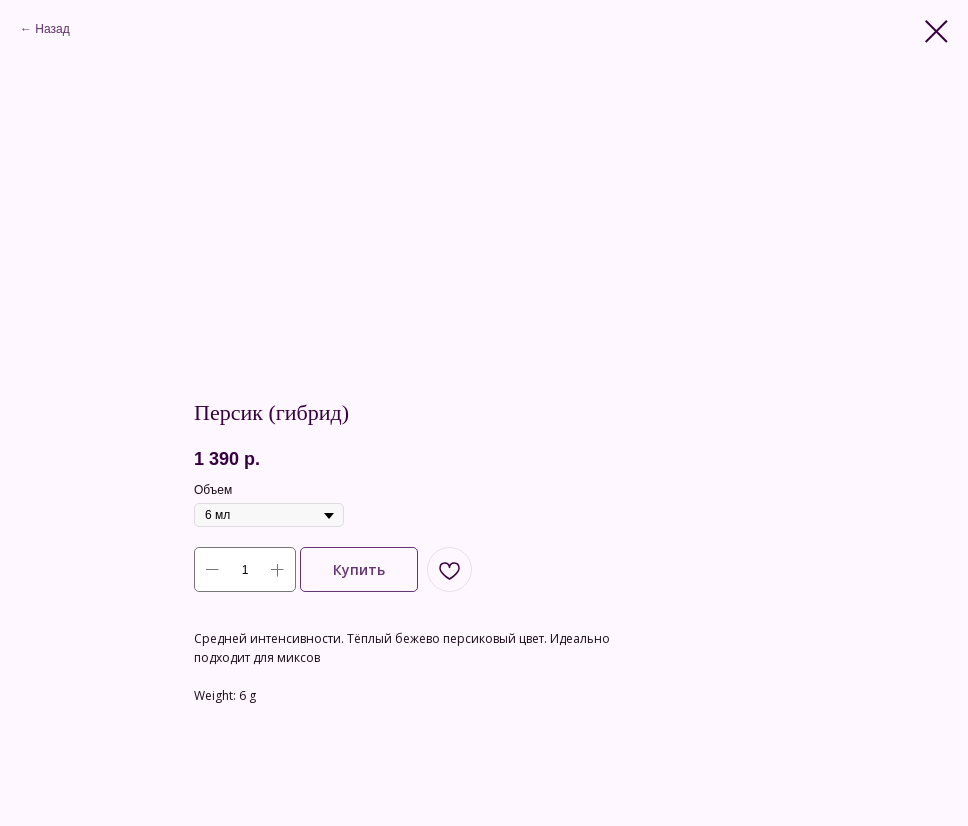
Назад (52, 29)
